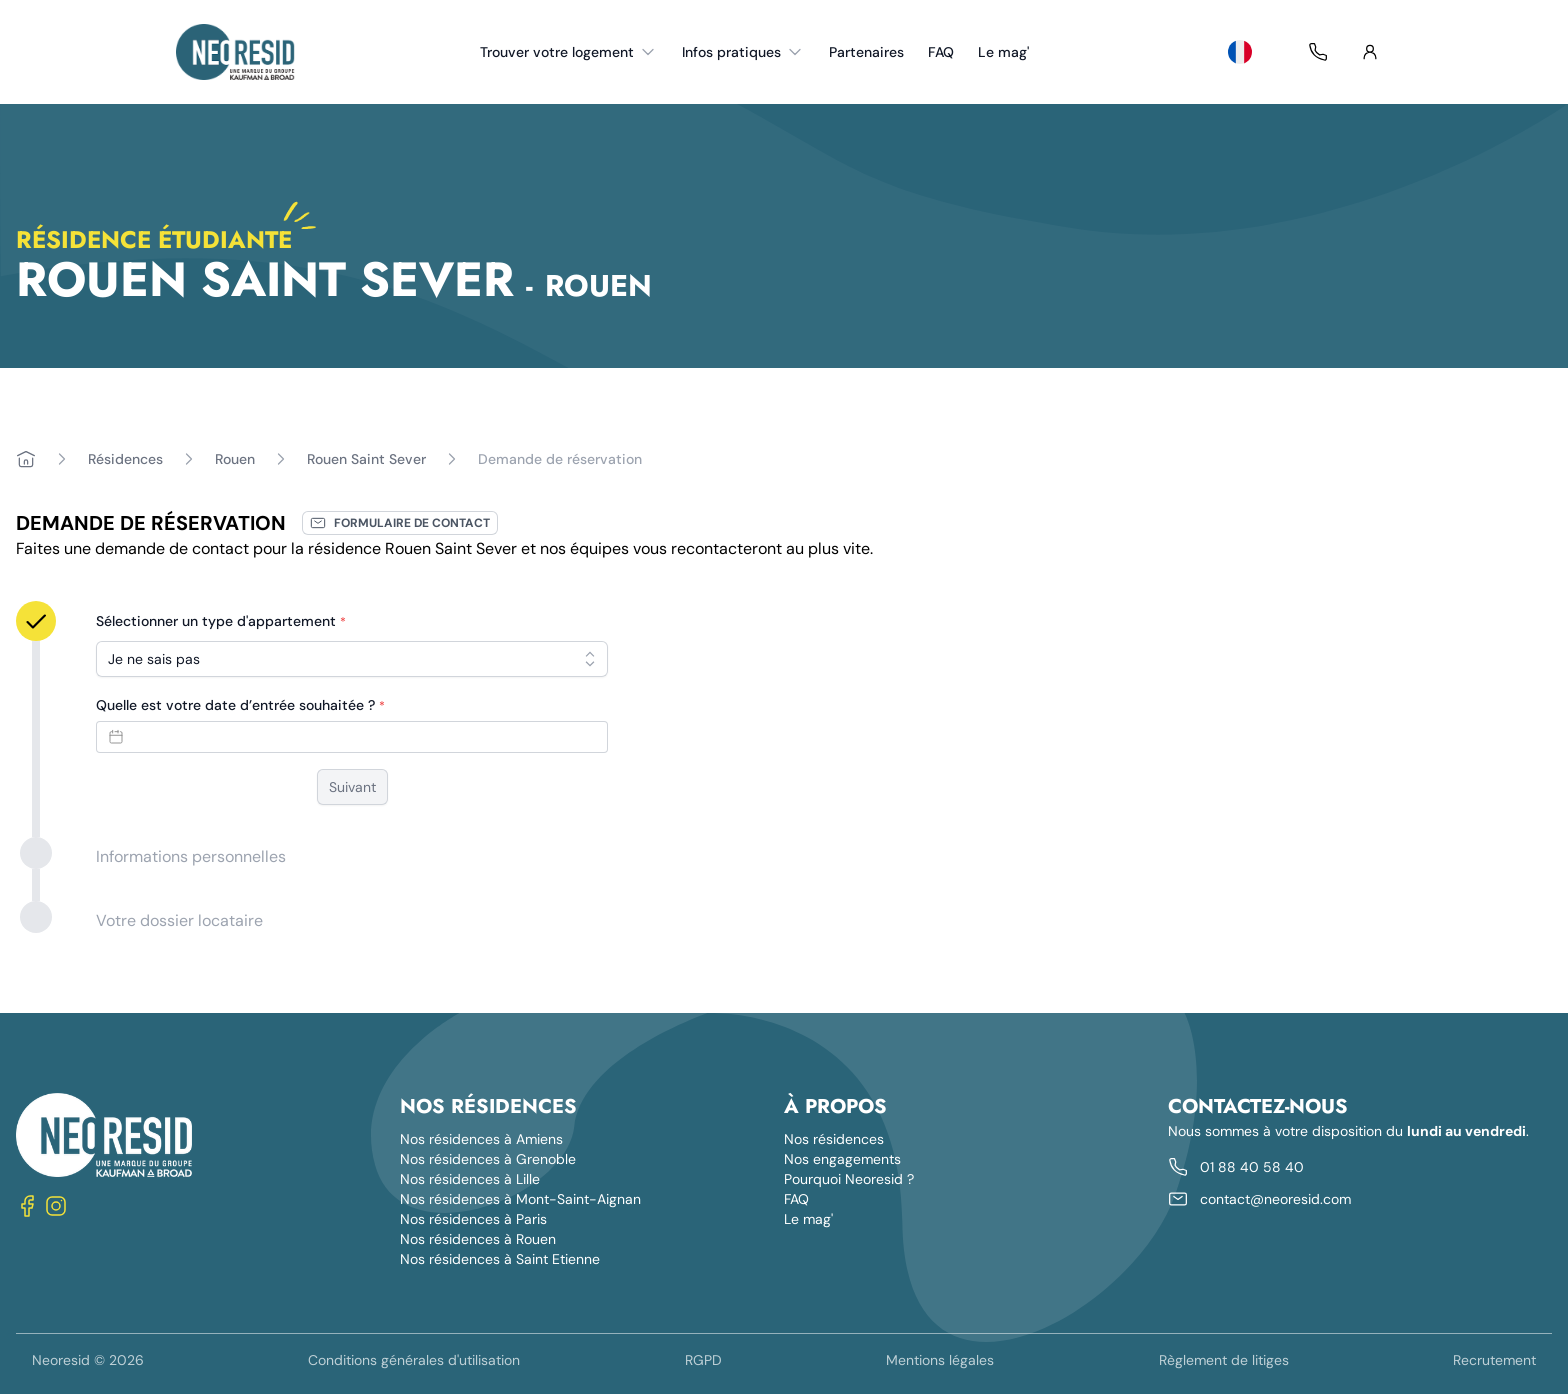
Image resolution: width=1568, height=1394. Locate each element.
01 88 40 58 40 (1252, 1167)
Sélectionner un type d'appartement (221, 621)
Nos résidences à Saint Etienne (500, 1259)
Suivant (352, 787)
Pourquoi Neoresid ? (849, 1179)
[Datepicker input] (352, 737)
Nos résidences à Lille (470, 1179)
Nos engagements (842, 1159)
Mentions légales (940, 1360)
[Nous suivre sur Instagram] (56, 1205)
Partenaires (866, 52)
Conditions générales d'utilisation (414, 1360)
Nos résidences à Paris (473, 1219)
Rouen (235, 459)
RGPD (703, 1360)
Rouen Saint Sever (366, 459)
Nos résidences (834, 1139)
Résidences (125, 459)
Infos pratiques (743, 52)
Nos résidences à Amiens (481, 1139)
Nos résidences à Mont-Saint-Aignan (520, 1199)
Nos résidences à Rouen (478, 1239)
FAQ (941, 52)
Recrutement (1494, 1360)
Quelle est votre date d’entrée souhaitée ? (240, 705)
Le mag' (1003, 52)
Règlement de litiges (1224, 1360)
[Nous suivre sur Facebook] (28, 1205)
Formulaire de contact (400, 523)
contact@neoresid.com (1275, 1199)
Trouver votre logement (569, 52)
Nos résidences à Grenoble (488, 1159)
